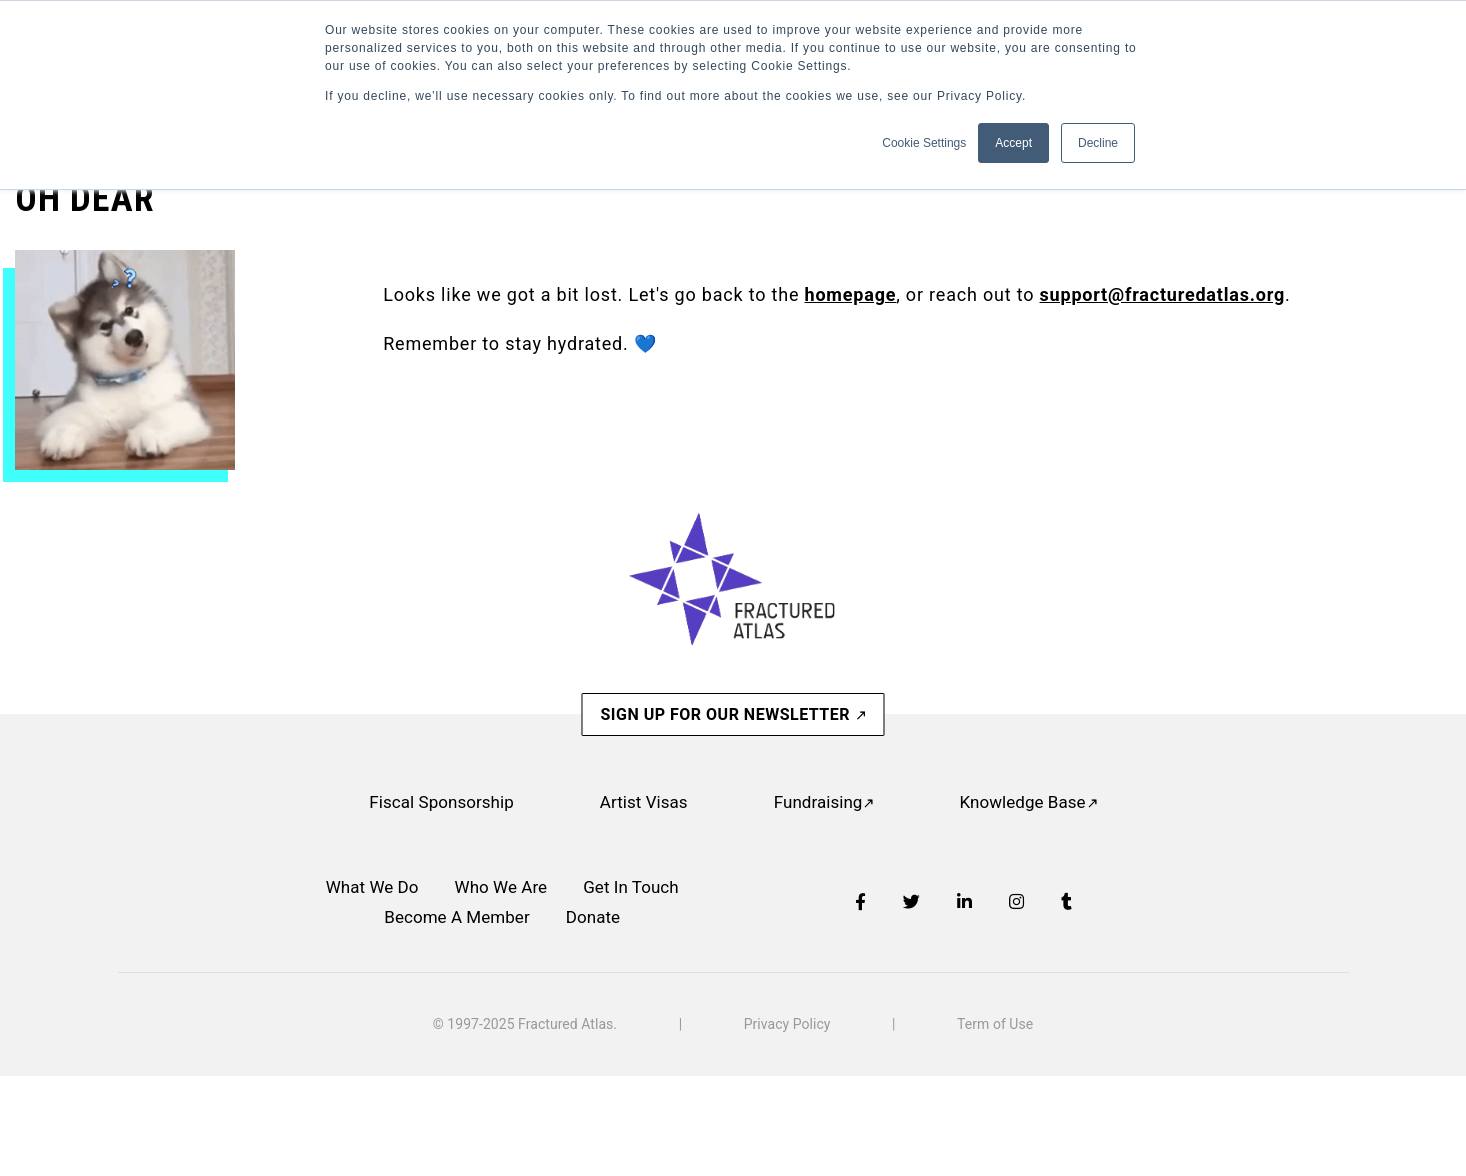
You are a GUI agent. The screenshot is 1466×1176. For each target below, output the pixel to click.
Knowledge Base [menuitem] (1022, 802)
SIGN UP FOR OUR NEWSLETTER (727, 714)
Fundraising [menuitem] (818, 802)
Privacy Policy (787, 1024)
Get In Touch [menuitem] (631, 887)
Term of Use (995, 1024)
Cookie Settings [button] (924, 143)
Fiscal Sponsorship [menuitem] (441, 802)
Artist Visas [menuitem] (644, 802)
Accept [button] (1013, 143)
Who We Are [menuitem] (501, 887)
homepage (851, 294)
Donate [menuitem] (593, 917)
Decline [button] (1098, 143)
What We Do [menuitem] (372, 887)
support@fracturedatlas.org (1162, 294)
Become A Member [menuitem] (456, 917)
